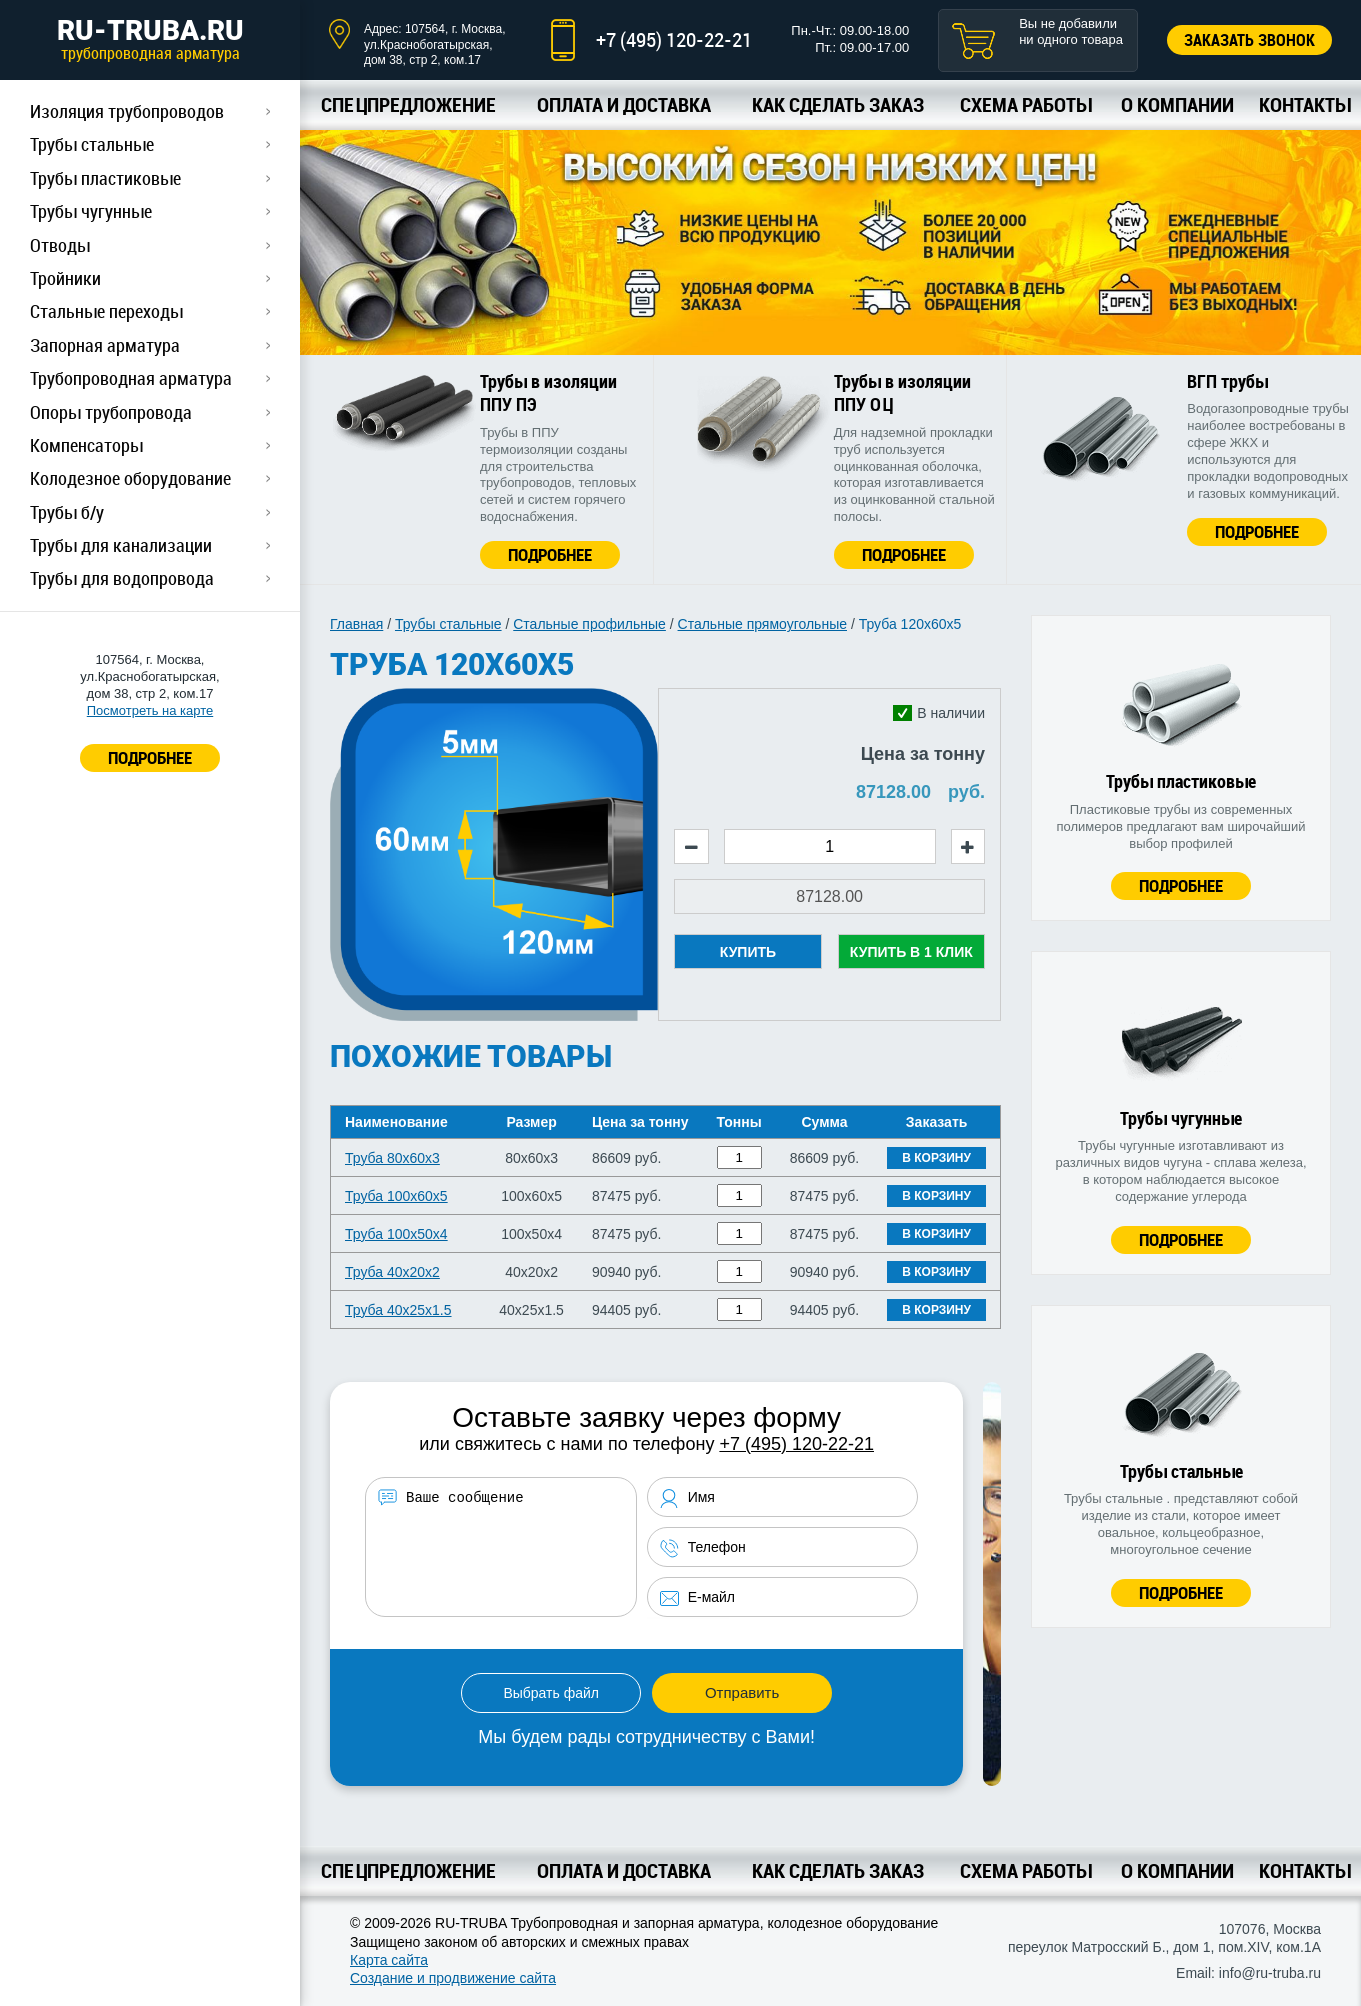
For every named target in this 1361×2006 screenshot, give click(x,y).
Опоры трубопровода (111, 412)
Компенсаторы (86, 445)
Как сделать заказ (838, 104)
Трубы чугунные (91, 211)
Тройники (65, 278)
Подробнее (550, 554)
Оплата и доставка (624, 104)
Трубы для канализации (121, 545)
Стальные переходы (106, 311)
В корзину (936, 1158)
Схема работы (1025, 104)
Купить (748, 952)
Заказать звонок (1249, 40)
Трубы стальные (92, 144)
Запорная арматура (105, 345)
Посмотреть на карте (150, 710)
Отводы (60, 245)
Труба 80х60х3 (392, 1158)
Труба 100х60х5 (396, 1196)
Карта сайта (389, 1960)
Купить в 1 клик (911, 952)
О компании (1177, 104)
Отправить (742, 1692)
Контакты (1304, 104)
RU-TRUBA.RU (150, 39)
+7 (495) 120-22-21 (674, 39)
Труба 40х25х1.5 (398, 1310)
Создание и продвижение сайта (453, 1978)
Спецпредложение (408, 104)
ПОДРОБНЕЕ (150, 757)
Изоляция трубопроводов (127, 111)
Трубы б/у (67, 512)
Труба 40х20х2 (392, 1272)
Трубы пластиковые (105, 178)
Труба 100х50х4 (396, 1234)
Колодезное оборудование (130, 478)
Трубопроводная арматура (131, 378)
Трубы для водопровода (122, 578)
